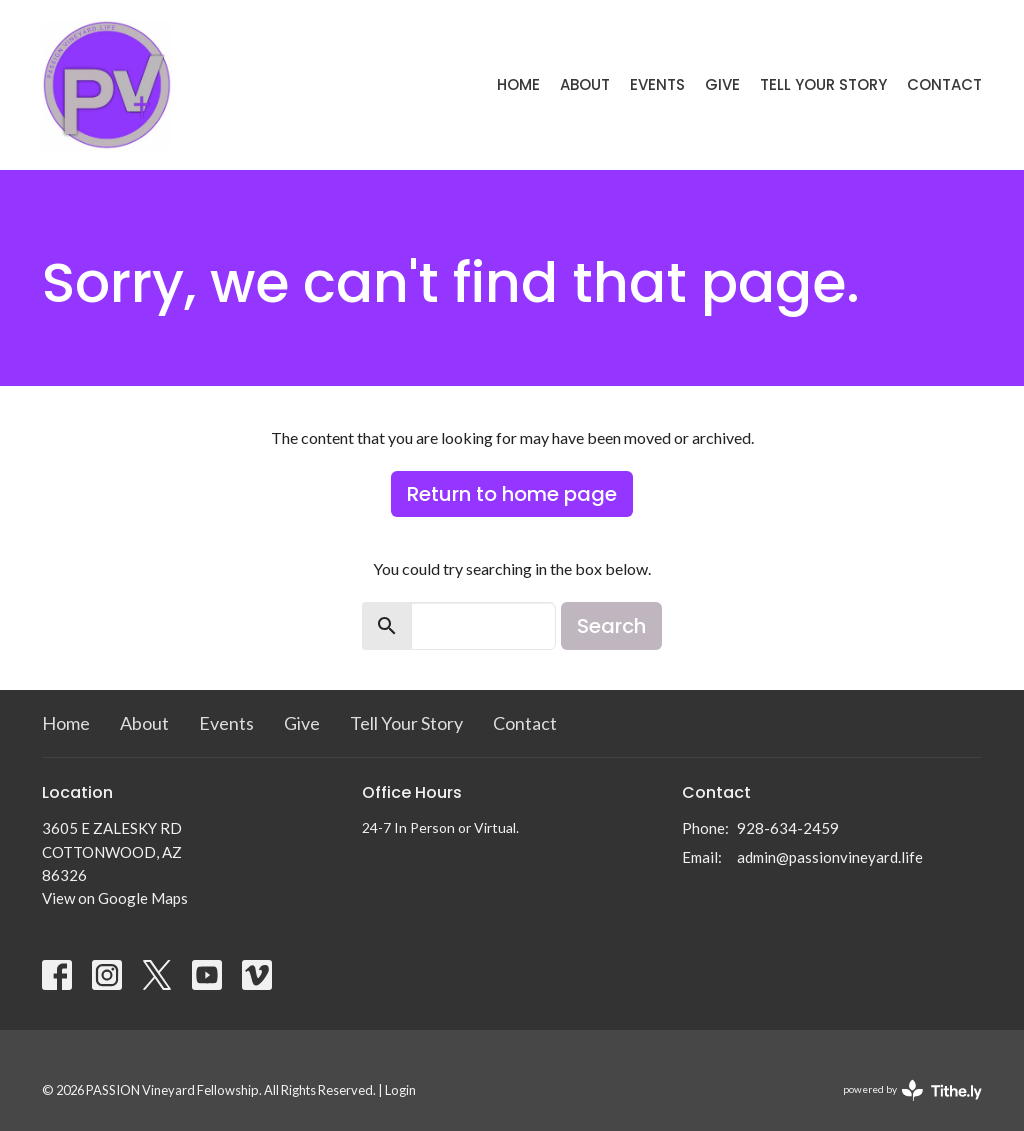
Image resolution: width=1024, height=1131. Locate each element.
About (585, 84)
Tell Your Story (823, 84)
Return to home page (512, 494)
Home (518, 84)
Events (657, 84)
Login (400, 1090)
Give (722, 84)
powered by (912, 1090)
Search (611, 626)
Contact (944, 84)
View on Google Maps (115, 898)
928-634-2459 (788, 828)
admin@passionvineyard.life (830, 857)
